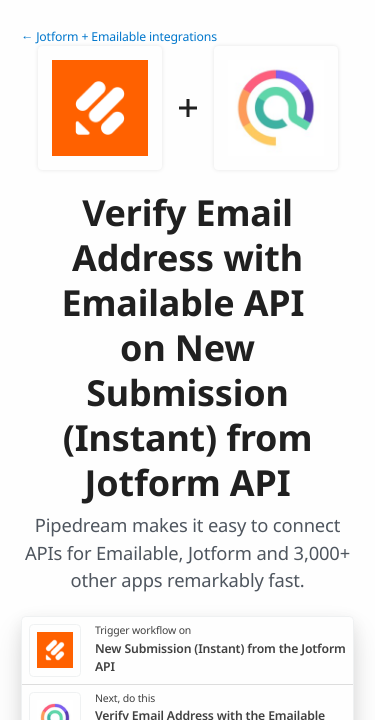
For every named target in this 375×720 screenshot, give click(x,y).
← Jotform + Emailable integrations (119, 36)
